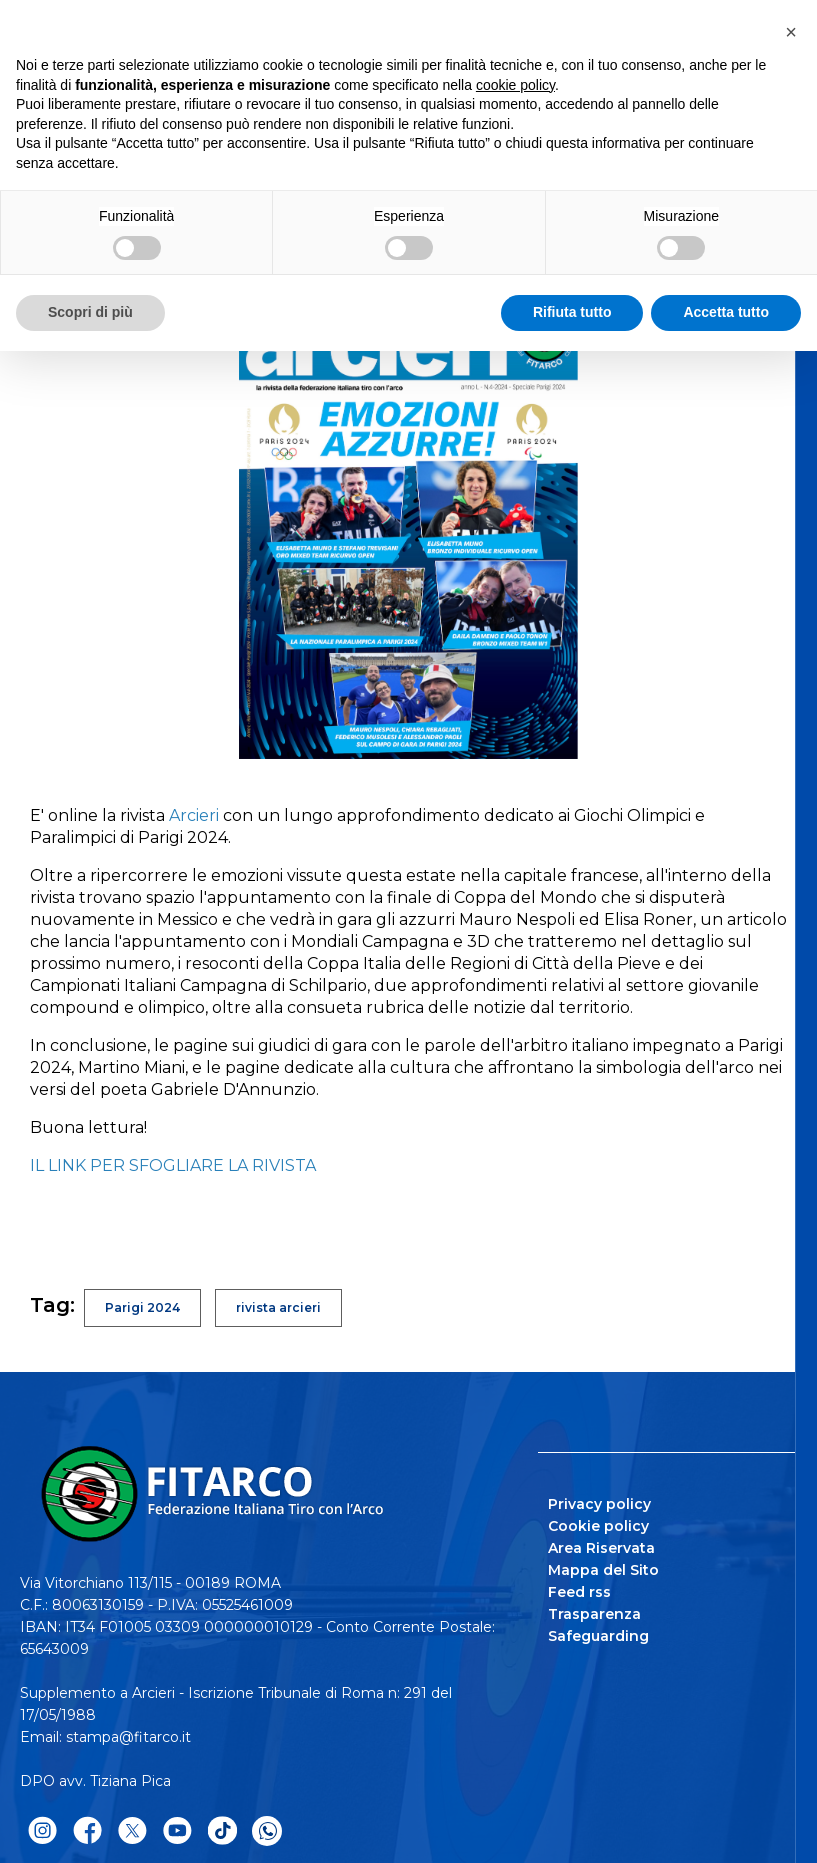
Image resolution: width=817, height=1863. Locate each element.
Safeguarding (598, 1636)
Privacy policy (599, 1504)
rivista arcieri (278, 1307)
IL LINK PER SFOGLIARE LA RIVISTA (175, 1165)
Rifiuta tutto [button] (572, 312)
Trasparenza (594, 1614)
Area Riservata (601, 1548)
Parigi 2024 (142, 1307)
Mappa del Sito (603, 1570)
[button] (791, 32)
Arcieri (194, 815)
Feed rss (579, 1592)
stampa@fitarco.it (128, 1737)
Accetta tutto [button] (726, 312)
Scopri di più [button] (90, 312)
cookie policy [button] (515, 85)
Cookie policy (598, 1526)
